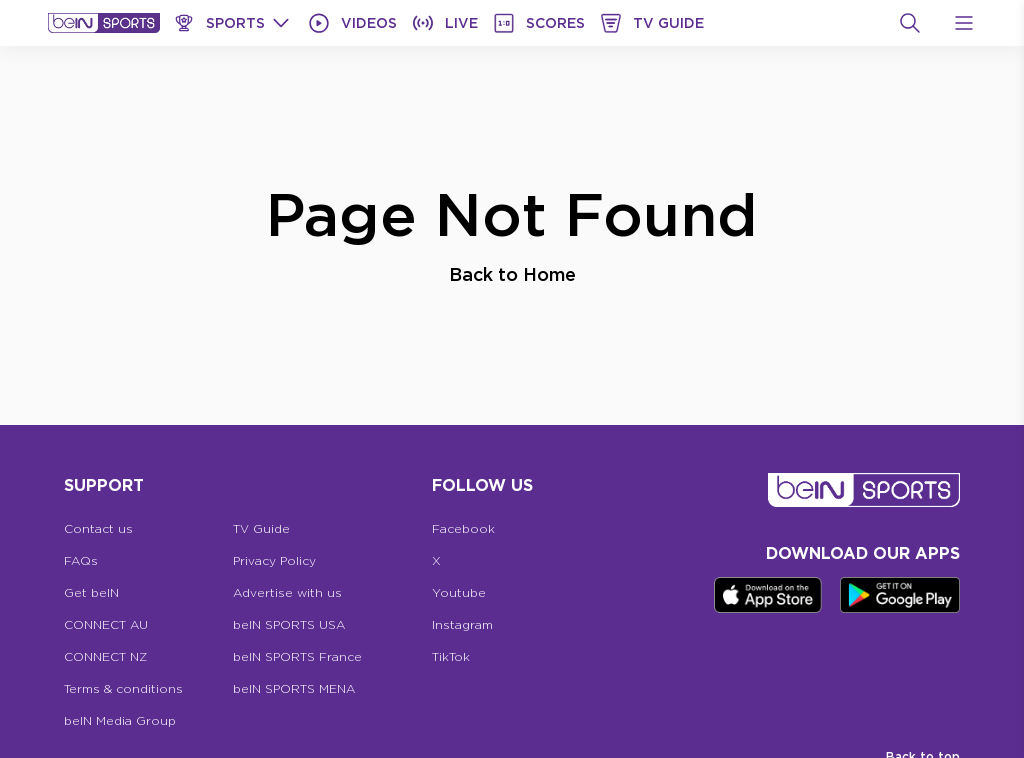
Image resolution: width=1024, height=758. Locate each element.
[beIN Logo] (104, 23)
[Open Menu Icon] (964, 23)
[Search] (910, 23)
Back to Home (512, 274)
